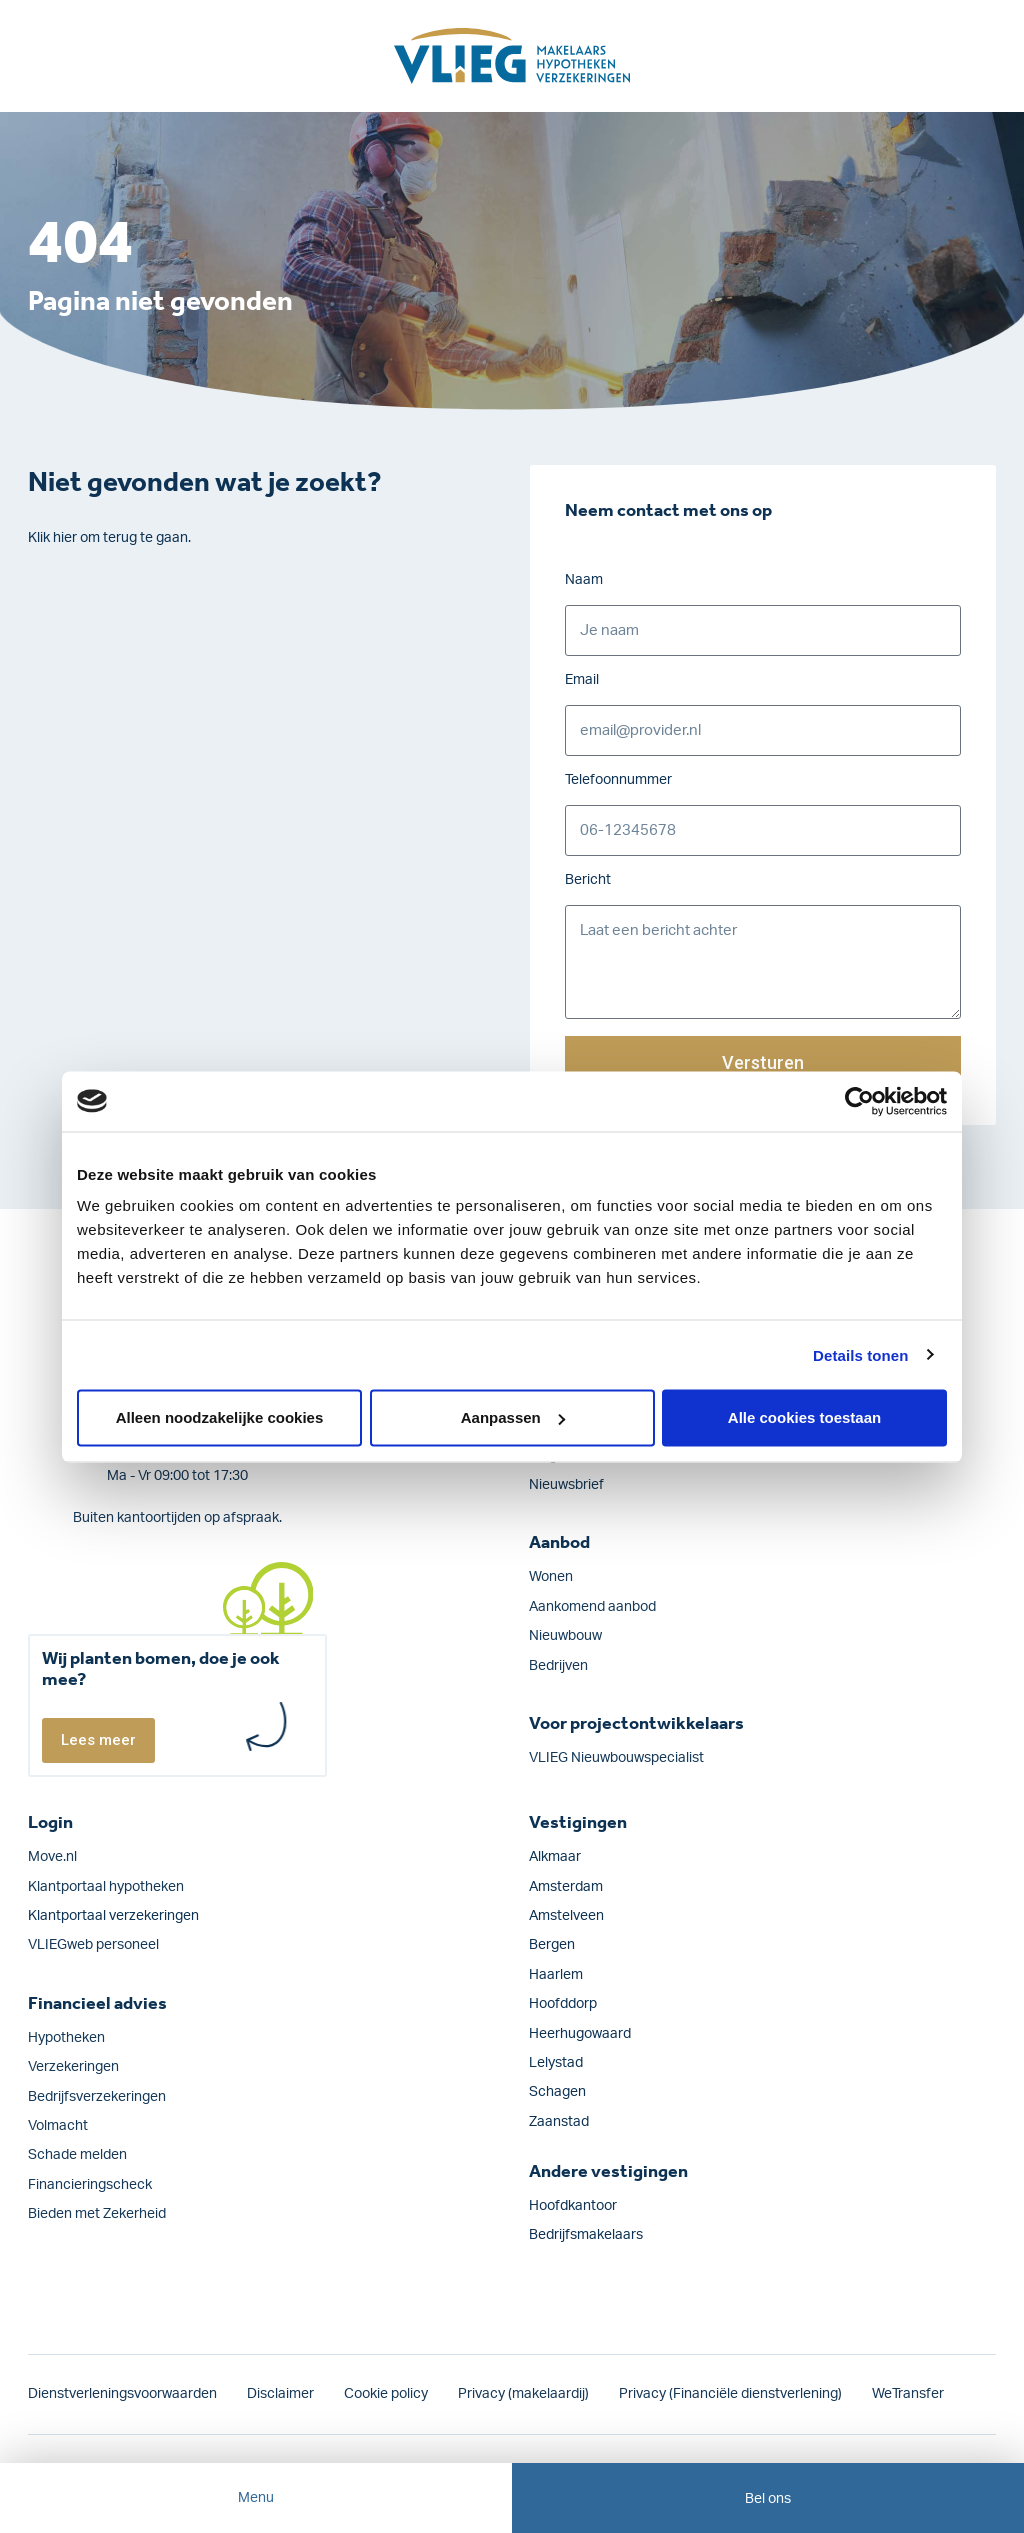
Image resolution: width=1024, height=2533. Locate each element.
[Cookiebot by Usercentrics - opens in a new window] (859, 1101)
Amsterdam (566, 1887)
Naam (584, 580)
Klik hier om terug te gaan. (109, 538)
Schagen (557, 2092)
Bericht (588, 880)
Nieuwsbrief (566, 1485)
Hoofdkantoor (573, 2206)
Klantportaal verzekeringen (113, 1916)
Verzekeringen (73, 2067)
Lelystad (556, 2063)
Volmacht (58, 2126)
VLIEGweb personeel (93, 1945)
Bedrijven (558, 1666)
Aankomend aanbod (592, 1607)
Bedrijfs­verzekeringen (97, 2097)
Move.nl (52, 1857)
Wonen (551, 1577)
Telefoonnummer (618, 780)
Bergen (552, 1945)
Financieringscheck (90, 2185)
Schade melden (77, 2155)
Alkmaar (555, 1857)
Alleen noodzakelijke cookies (220, 1417)
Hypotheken (66, 2038)
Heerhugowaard (580, 2034)
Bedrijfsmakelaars (586, 2235)
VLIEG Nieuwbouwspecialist (616, 1758)
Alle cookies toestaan (804, 1417)
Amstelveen (566, 1916)
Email (582, 680)
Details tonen (860, 1354)
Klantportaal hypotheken (106, 1887)
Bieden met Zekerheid (97, 2214)
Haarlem (556, 1975)
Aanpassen (513, 1417)
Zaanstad (559, 2122)
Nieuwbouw (565, 1636)
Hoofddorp (563, 2004)
